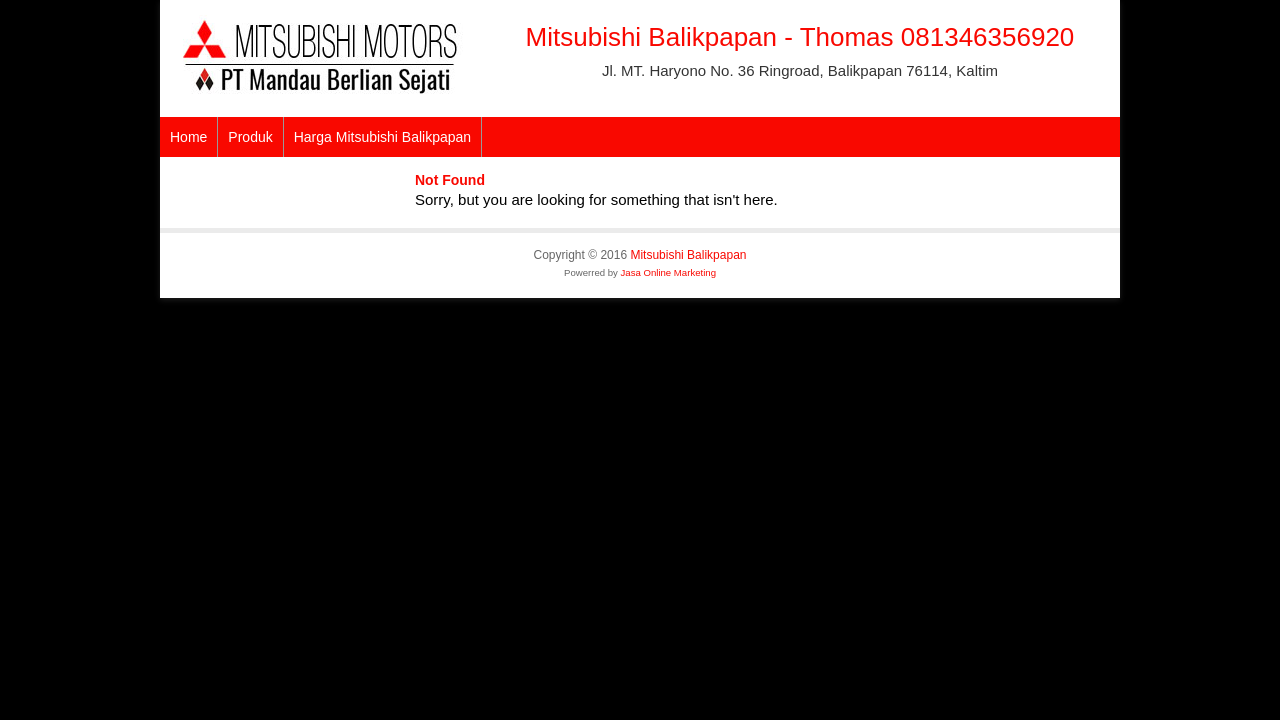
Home (188, 137)
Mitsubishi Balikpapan (688, 255)
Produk (250, 137)
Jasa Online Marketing (668, 272)
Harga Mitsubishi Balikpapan (382, 137)
